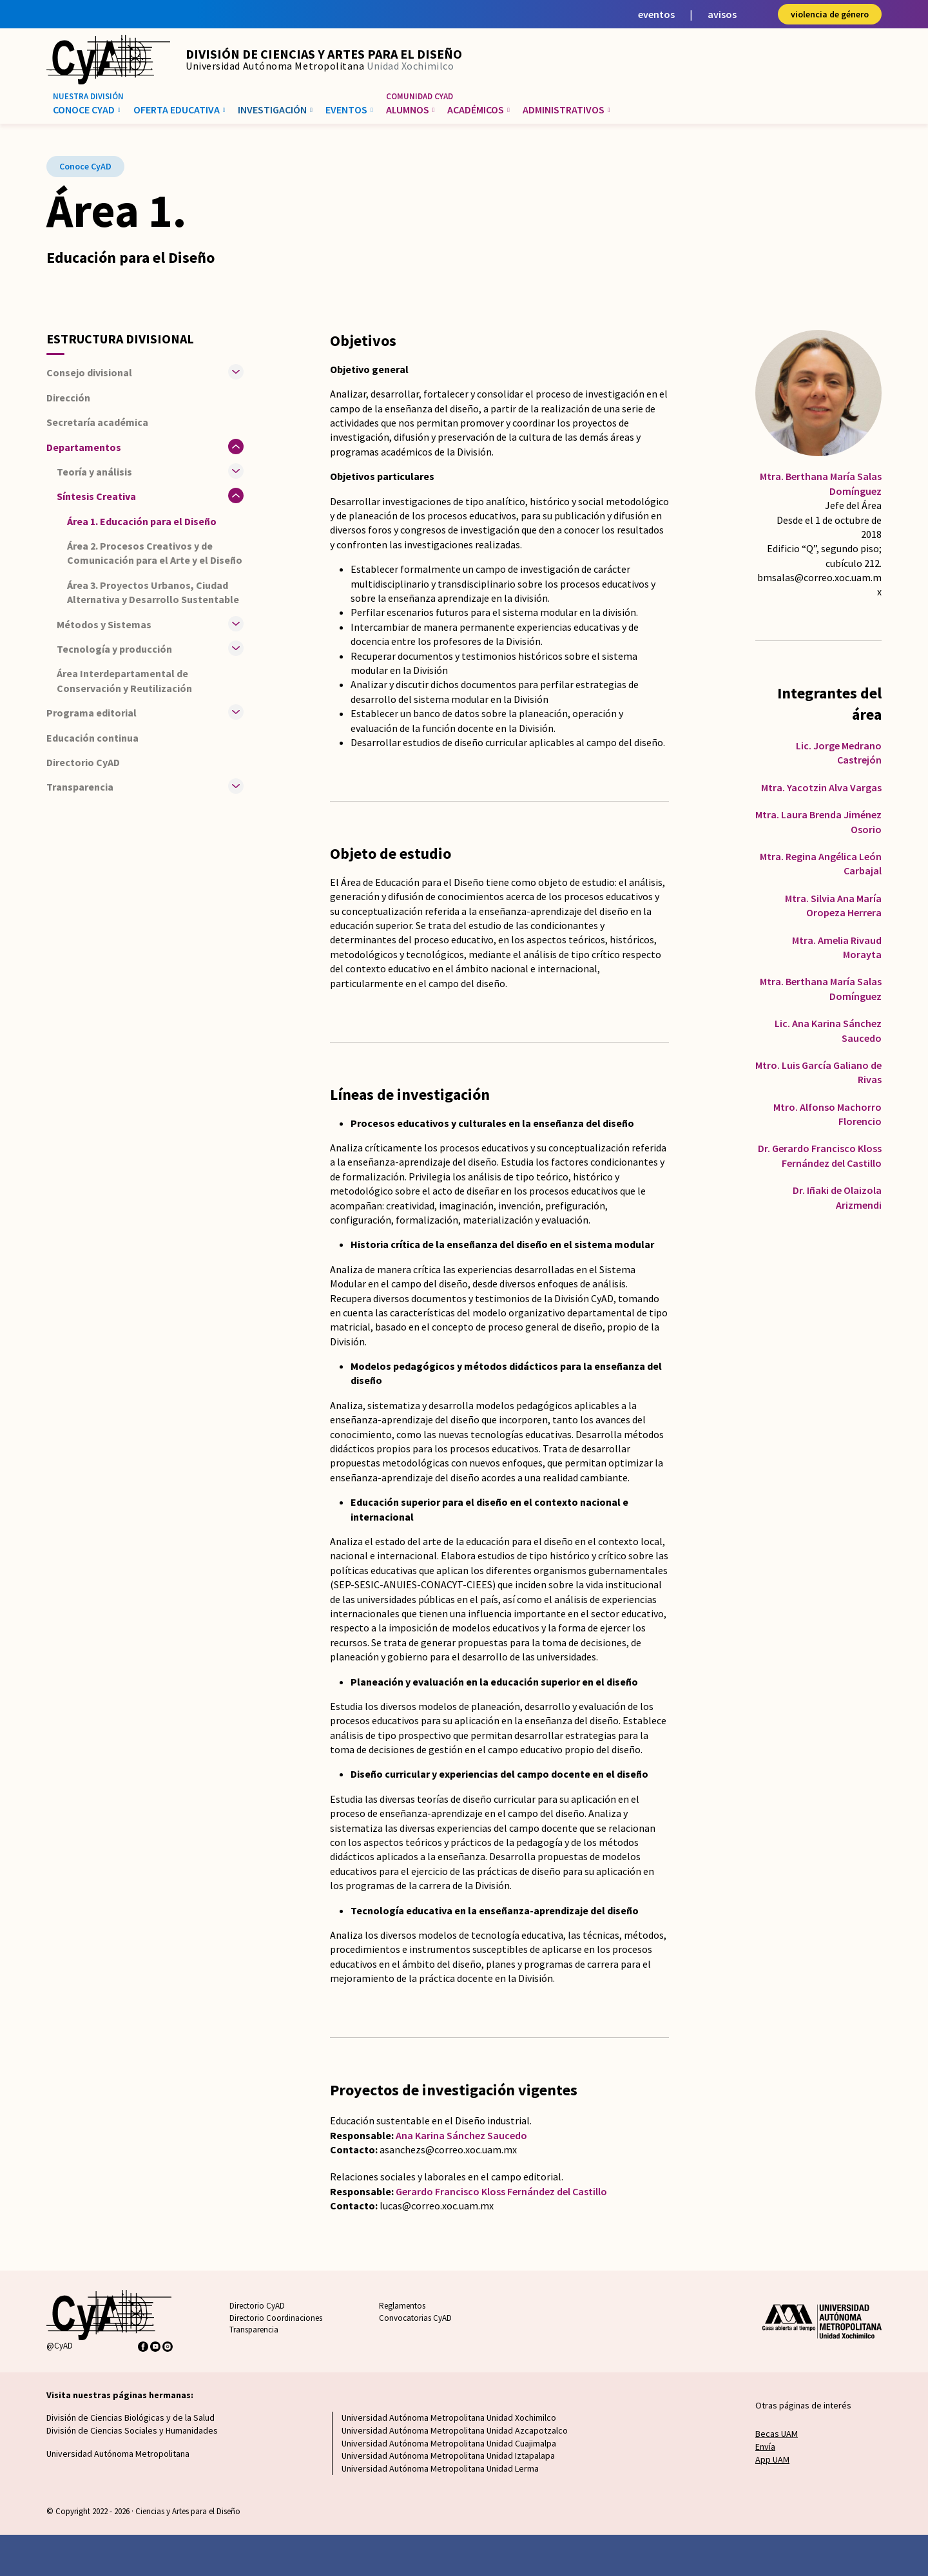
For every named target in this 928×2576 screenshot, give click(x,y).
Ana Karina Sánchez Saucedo (461, 2135)
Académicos (478, 109)
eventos (656, 14)
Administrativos (566, 109)
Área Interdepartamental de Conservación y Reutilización (124, 680)
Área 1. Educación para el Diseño (142, 521)
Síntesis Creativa (96, 496)
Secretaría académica (97, 422)
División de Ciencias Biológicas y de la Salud (130, 2417)
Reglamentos (402, 2305)
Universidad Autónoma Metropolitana (117, 2453)
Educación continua (92, 737)
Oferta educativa (179, 109)
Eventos (349, 109)
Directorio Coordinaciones (275, 2317)
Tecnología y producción (114, 648)
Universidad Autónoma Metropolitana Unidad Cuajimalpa (449, 2443)
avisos (722, 14)
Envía (765, 2446)
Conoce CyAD (87, 109)
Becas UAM (776, 2433)
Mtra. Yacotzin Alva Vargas (821, 787)
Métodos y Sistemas (104, 624)
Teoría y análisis (94, 471)
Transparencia (253, 2329)
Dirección (68, 397)
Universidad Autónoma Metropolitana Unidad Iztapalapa (448, 2455)
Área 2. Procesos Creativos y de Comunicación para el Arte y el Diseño (154, 552)
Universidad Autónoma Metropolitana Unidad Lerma (440, 2468)
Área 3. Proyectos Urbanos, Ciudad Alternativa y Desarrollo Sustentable (153, 592)
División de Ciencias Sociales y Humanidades (132, 2430)
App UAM (772, 2459)
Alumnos (410, 109)
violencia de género (830, 14)
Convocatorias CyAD (415, 2317)
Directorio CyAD (83, 762)
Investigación (275, 109)
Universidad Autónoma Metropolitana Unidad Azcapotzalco (455, 2430)
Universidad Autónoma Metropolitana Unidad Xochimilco (449, 2417)
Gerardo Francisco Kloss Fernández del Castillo (501, 2191)
